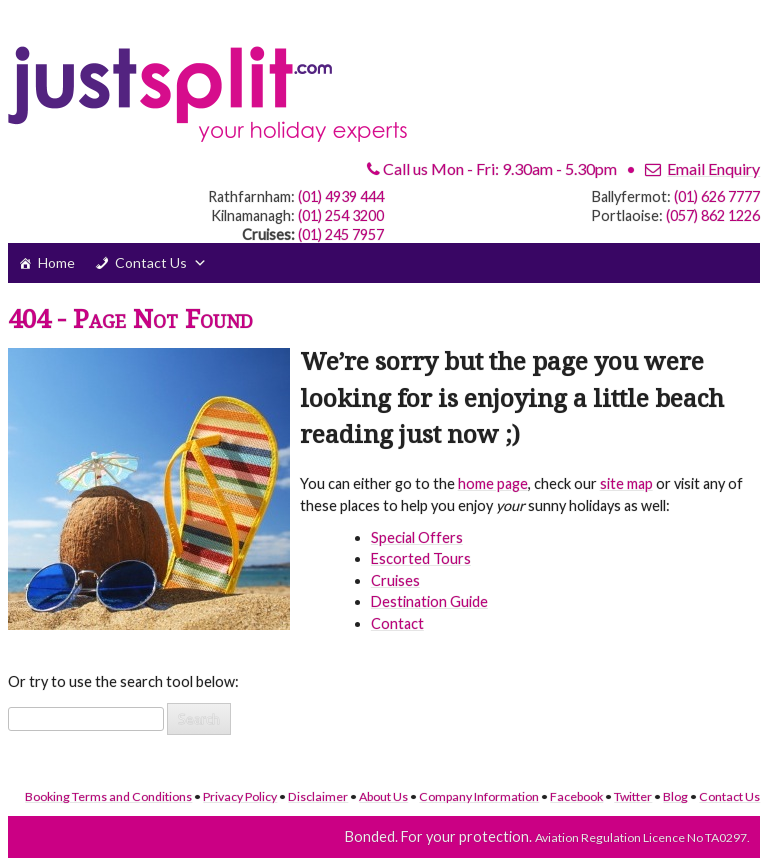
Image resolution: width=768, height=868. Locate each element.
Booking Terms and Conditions (108, 796)
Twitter (633, 796)
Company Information (479, 796)
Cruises (395, 580)
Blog (675, 796)
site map (626, 483)
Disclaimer (318, 796)
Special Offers (417, 537)
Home (56, 262)
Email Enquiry (713, 168)
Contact (397, 623)
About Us (383, 796)
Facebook (576, 796)
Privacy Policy (240, 796)
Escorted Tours (421, 558)
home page (493, 483)
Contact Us (151, 262)
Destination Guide (429, 601)
